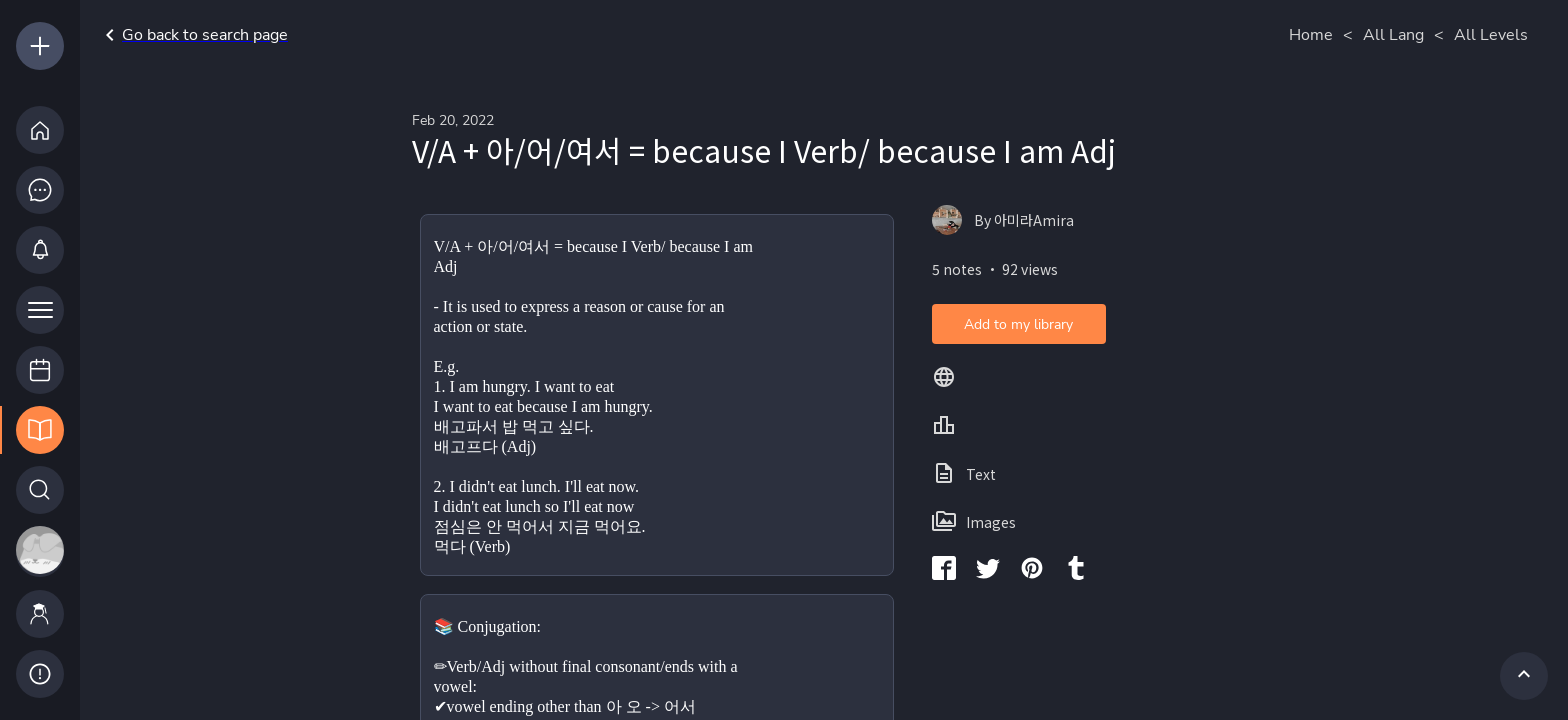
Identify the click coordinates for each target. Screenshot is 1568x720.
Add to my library (1018, 324)
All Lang (1393, 35)
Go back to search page (193, 35)
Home (1311, 35)
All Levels (1491, 35)
